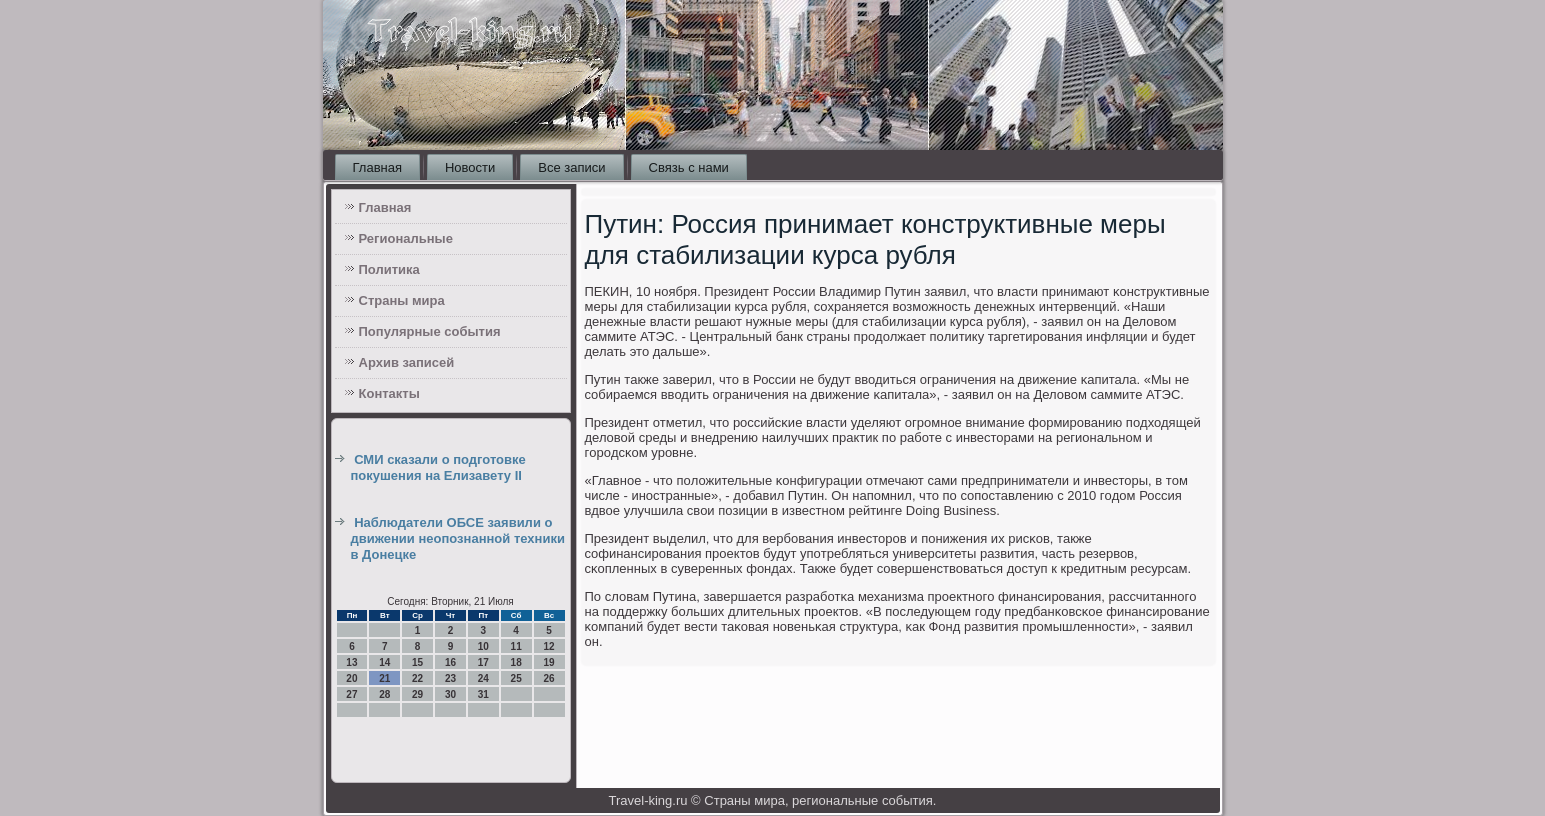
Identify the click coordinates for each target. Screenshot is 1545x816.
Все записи (571, 167)
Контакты (389, 393)
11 (516, 646)
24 (483, 678)
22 (417, 678)
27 (351, 694)
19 (548, 662)
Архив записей (407, 362)
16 (450, 662)
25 (516, 678)
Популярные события (430, 331)
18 (516, 662)
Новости (470, 167)
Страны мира (402, 300)
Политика (389, 269)
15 (417, 662)
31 (483, 694)
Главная (377, 167)
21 (384, 678)
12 (548, 646)
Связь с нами (689, 167)
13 (351, 662)
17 (483, 662)
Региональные (406, 238)
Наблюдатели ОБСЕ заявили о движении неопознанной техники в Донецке (458, 539)
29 (417, 694)
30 (450, 694)
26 (548, 678)
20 (351, 678)
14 (384, 662)
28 (384, 694)
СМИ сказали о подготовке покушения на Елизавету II (438, 467)
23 (450, 678)
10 (483, 646)
